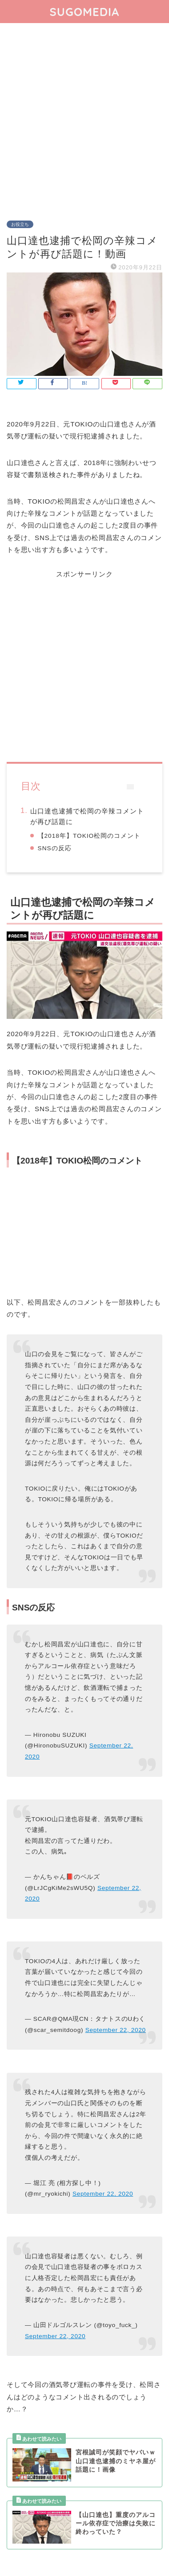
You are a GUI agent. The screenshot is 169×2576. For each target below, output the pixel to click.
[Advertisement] (84, 116)
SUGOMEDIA (85, 11)
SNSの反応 (55, 848)
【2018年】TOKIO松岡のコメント (89, 835)
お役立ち (20, 224)
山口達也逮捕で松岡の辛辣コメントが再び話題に (87, 816)
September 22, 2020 (115, 2030)
